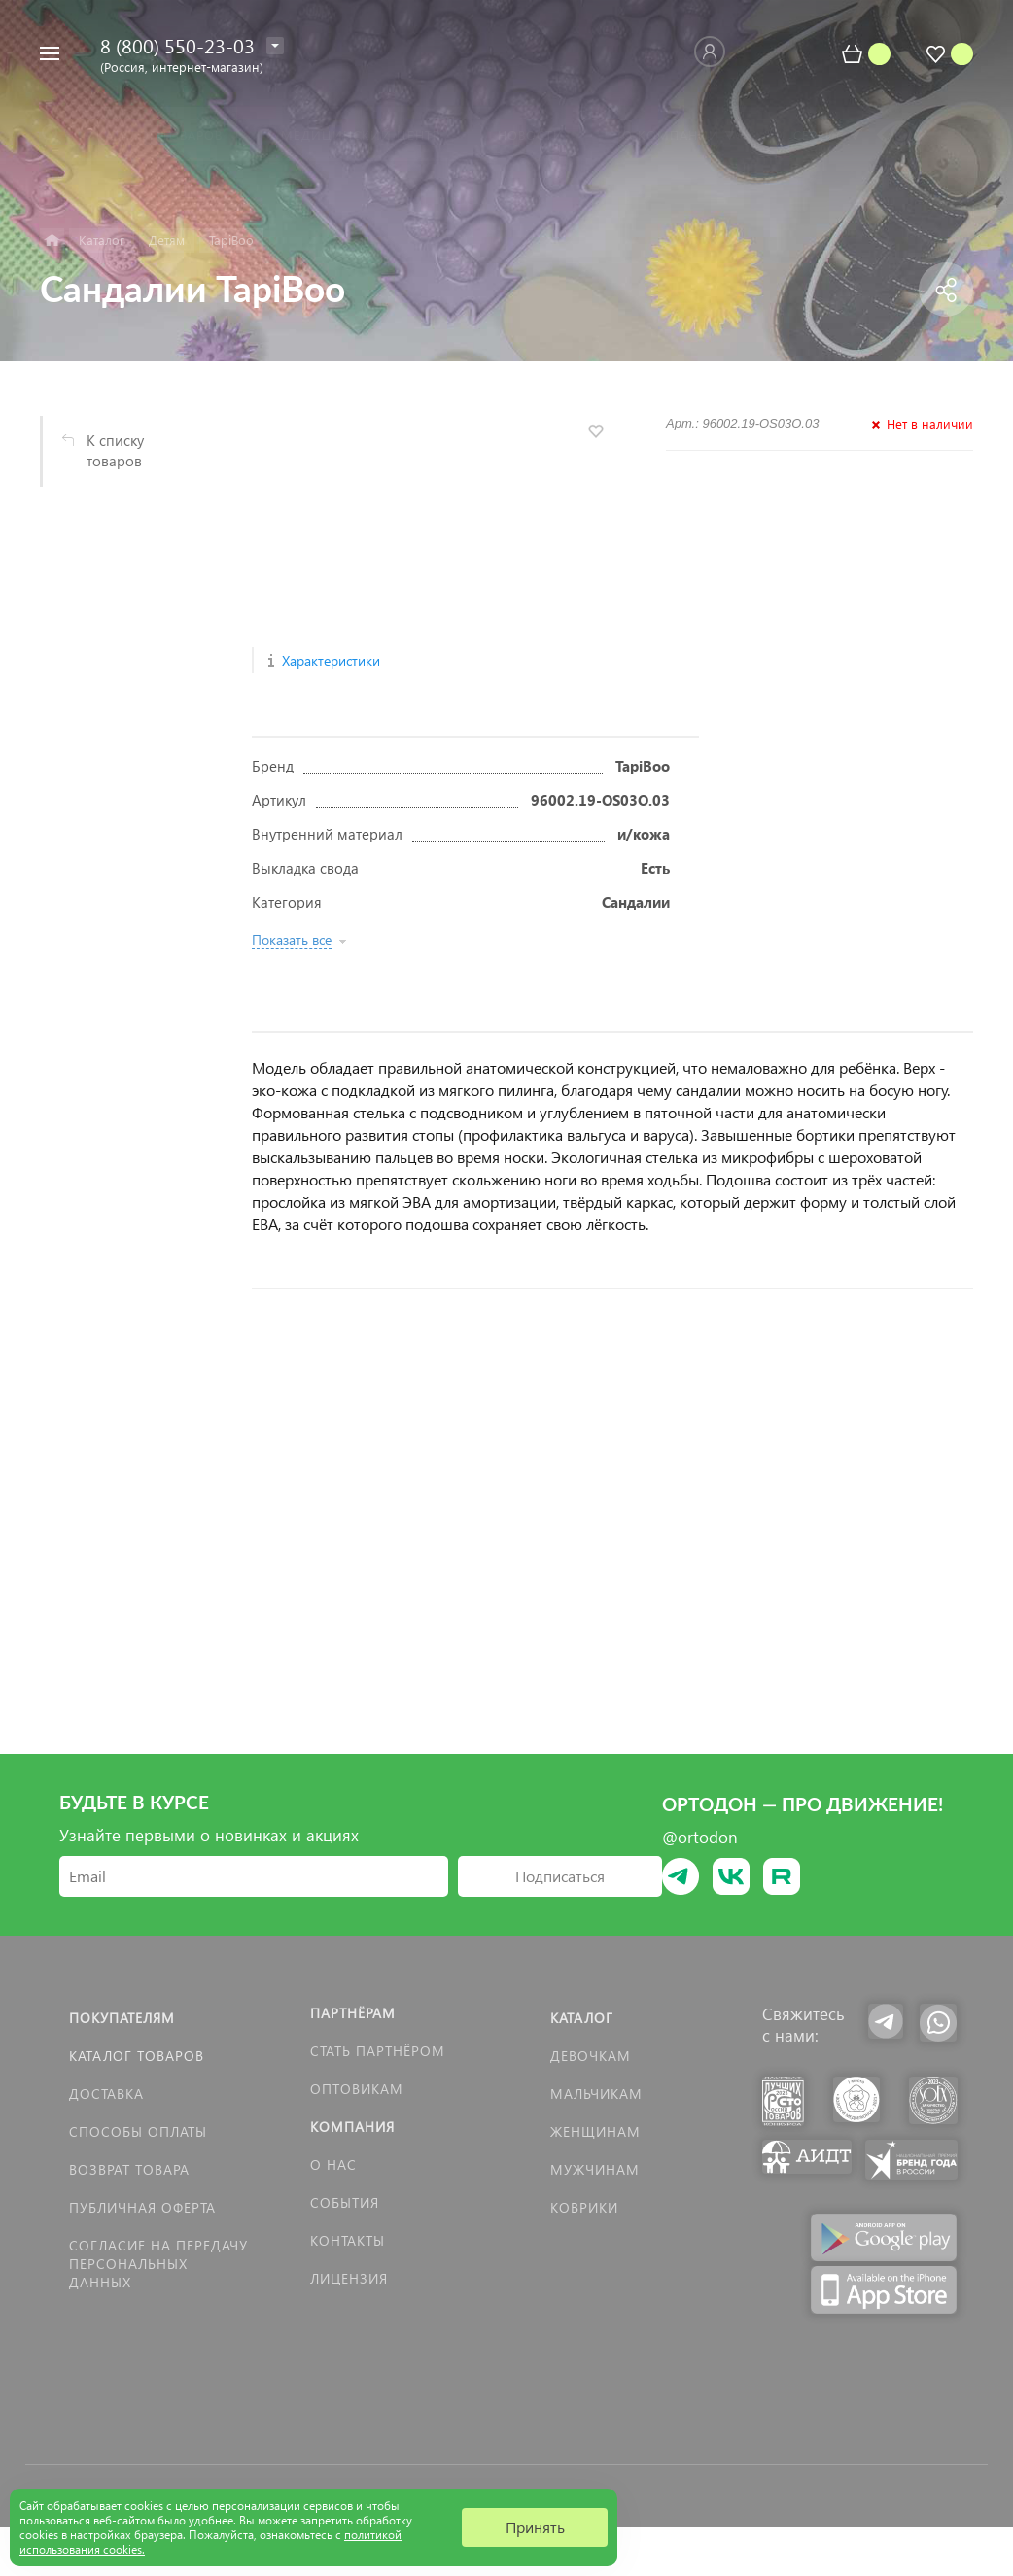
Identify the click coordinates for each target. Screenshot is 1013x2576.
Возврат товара (129, 2169)
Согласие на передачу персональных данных (158, 2263)
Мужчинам (595, 2169)
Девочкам (590, 2055)
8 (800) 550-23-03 (177, 44)
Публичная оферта (142, 2207)
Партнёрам (353, 2013)
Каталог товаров (136, 2055)
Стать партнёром (377, 2051)
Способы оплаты (138, 2131)
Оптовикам (356, 2088)
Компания (352, 2126)
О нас (333, 2164)
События (344, 2202)
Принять (535, 2527)
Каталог (581, 2018)
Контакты (347, 2240)
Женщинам (595, 2131)
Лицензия (349, 2278)
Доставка (106, 2093)
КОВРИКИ (584, 2207)
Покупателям (122, 2018)
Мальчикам (596, 2093)
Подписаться (560, 1876)
